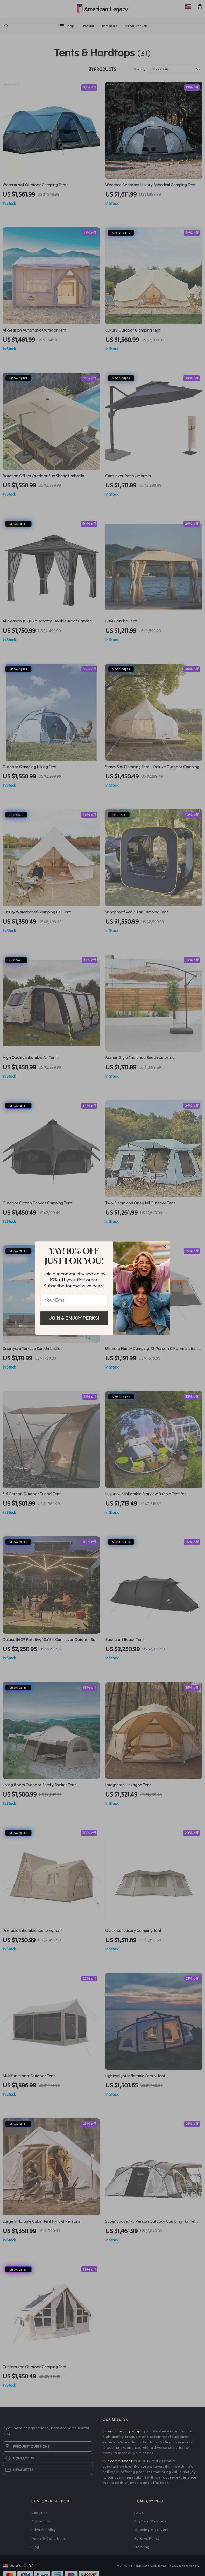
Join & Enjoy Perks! (74, 1318)
